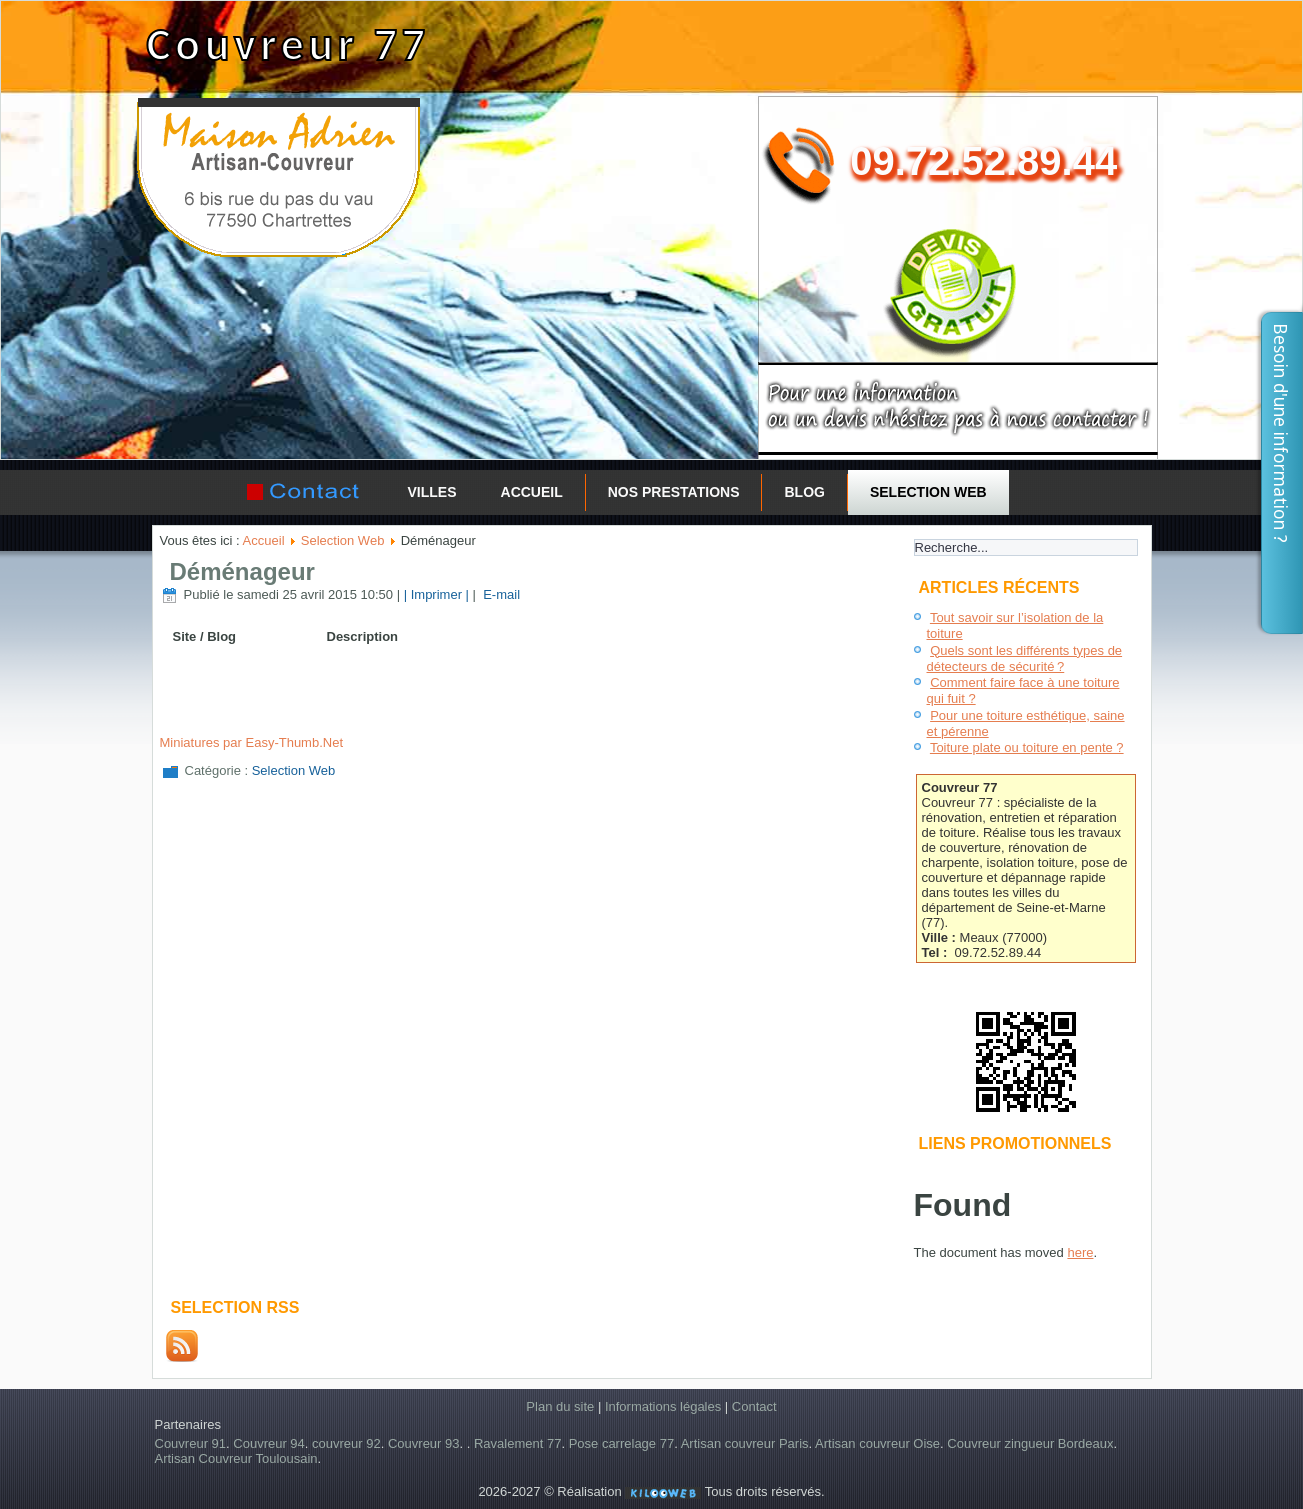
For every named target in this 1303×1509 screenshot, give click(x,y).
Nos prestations (674, 492)
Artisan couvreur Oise (877, 1443)
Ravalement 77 (517, 1443)
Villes (432, 492)
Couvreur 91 (191, 1443)
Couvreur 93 (424, 1443)
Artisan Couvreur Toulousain (236, 1458)
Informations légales (663, 1406)
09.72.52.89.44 (983, 161)
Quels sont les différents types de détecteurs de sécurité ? (1025, 658)
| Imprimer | (436, 594)
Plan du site (560, 1406)
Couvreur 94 (269, 1443)
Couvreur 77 (287, 44)
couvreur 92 (346, 1443)
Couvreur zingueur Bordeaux (1030, 1443)
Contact (754, 1406)
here (1080, 1252)
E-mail (500, 594)
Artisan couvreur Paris (745, 1443)
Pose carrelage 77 (622, 1443)
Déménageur (242, 571)
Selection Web (928, 492)
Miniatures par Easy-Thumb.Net (252, 742)
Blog (804, 492)
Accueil (532, 492)
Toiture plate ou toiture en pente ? (1027, 747)
